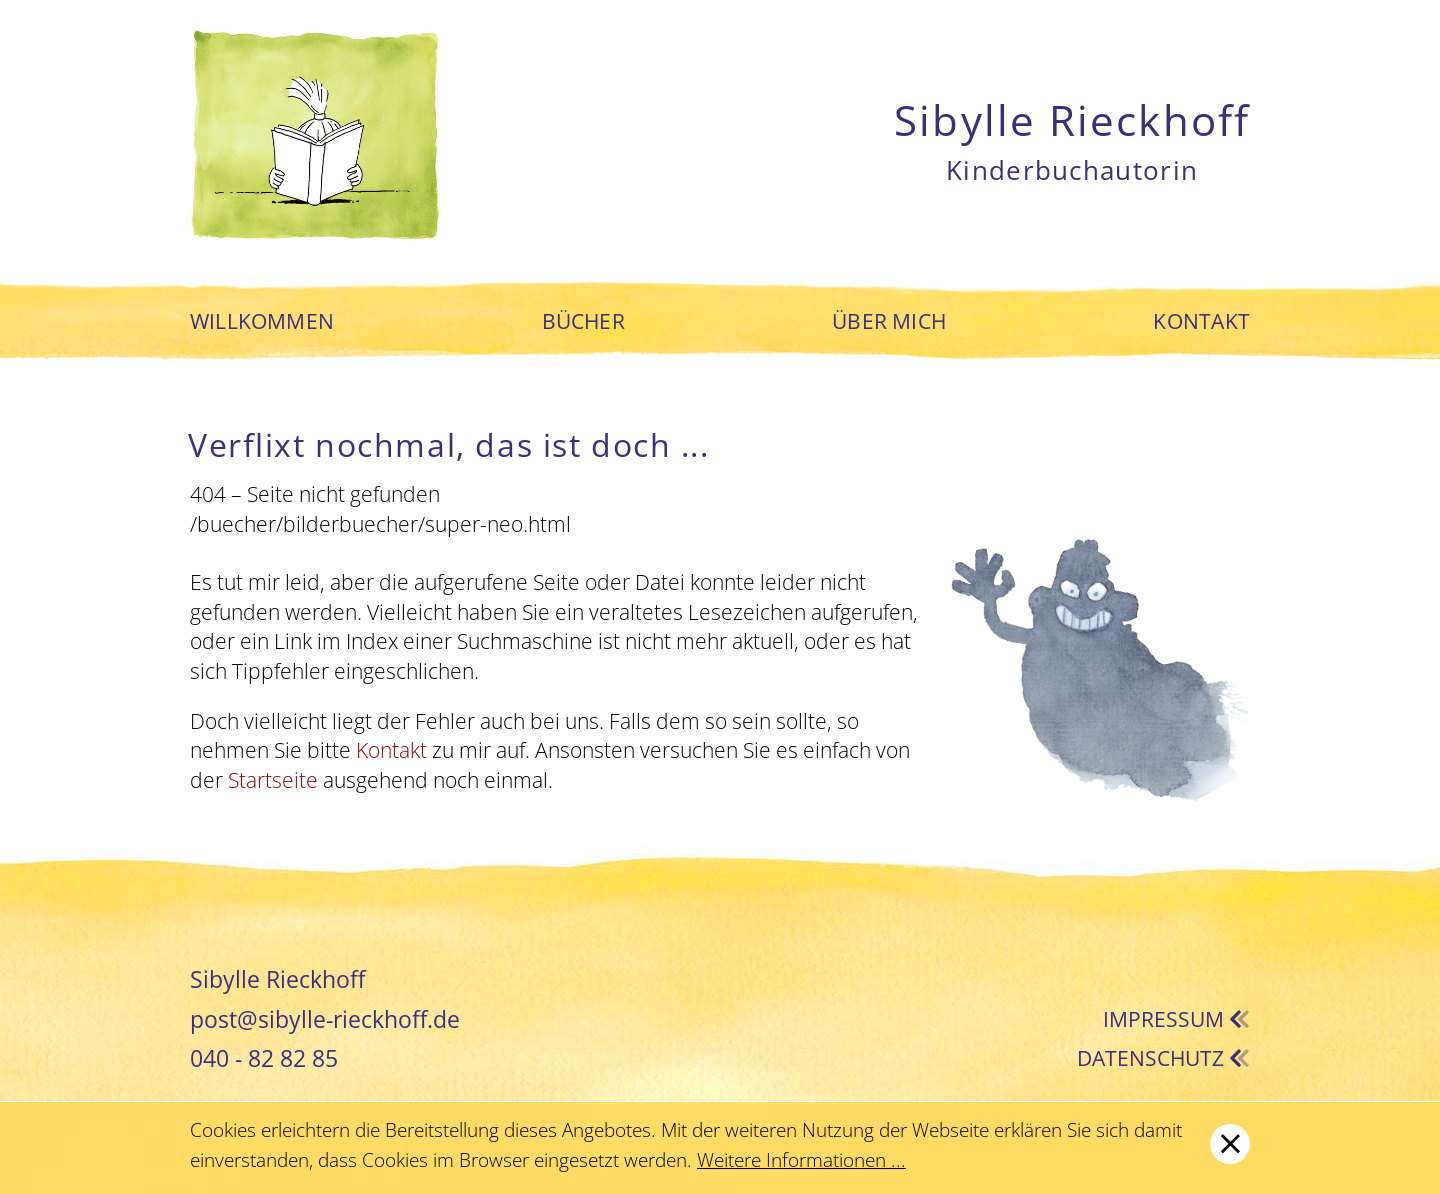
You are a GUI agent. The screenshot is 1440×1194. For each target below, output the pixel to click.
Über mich (889, 321)
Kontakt (1201, 321)
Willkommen (262, 321)
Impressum (1176, 1019)
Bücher (583, 321)
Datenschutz (1163, 1058)
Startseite (273, 780)
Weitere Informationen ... (801, 1160)
